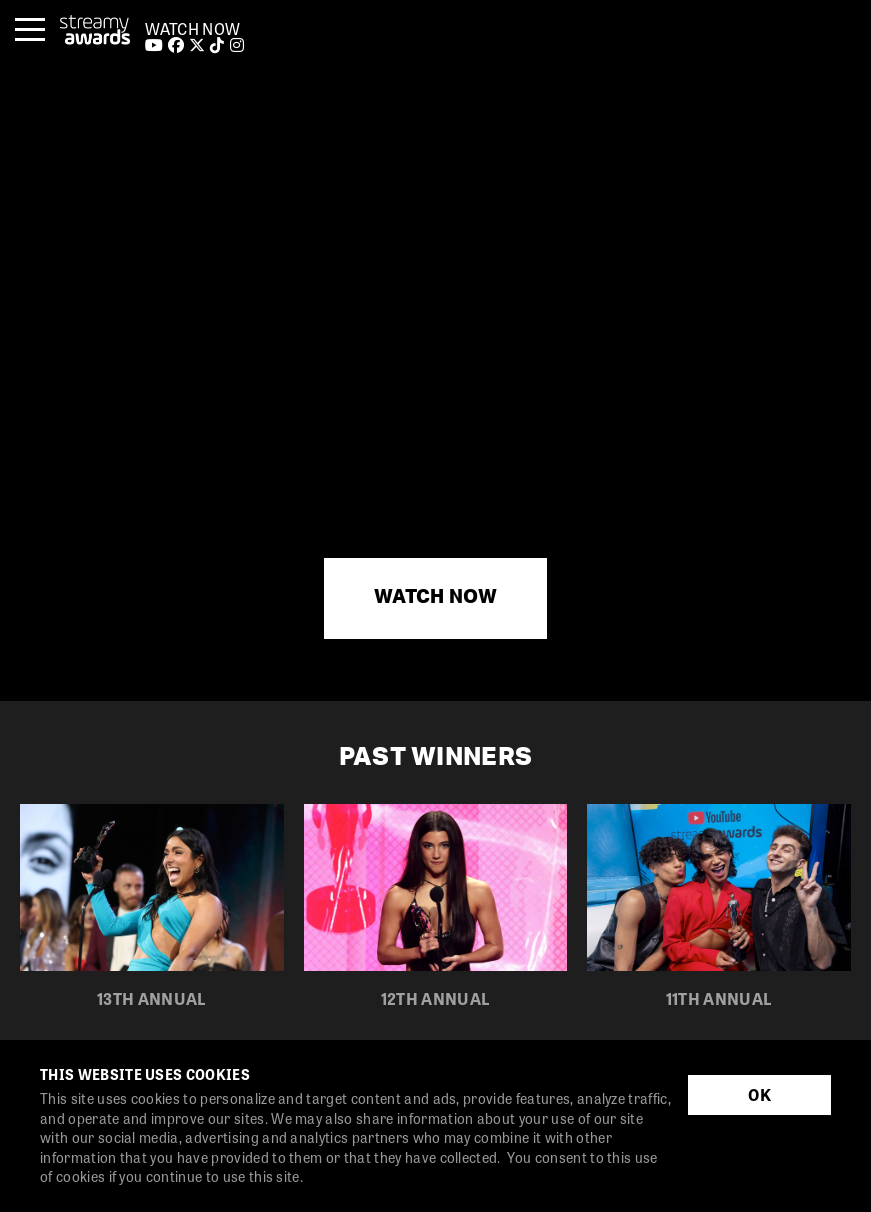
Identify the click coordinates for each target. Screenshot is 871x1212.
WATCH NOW (193, 28)
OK (759, 1094)
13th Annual (152, 999)
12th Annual (436, 999)
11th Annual (719, 999)
